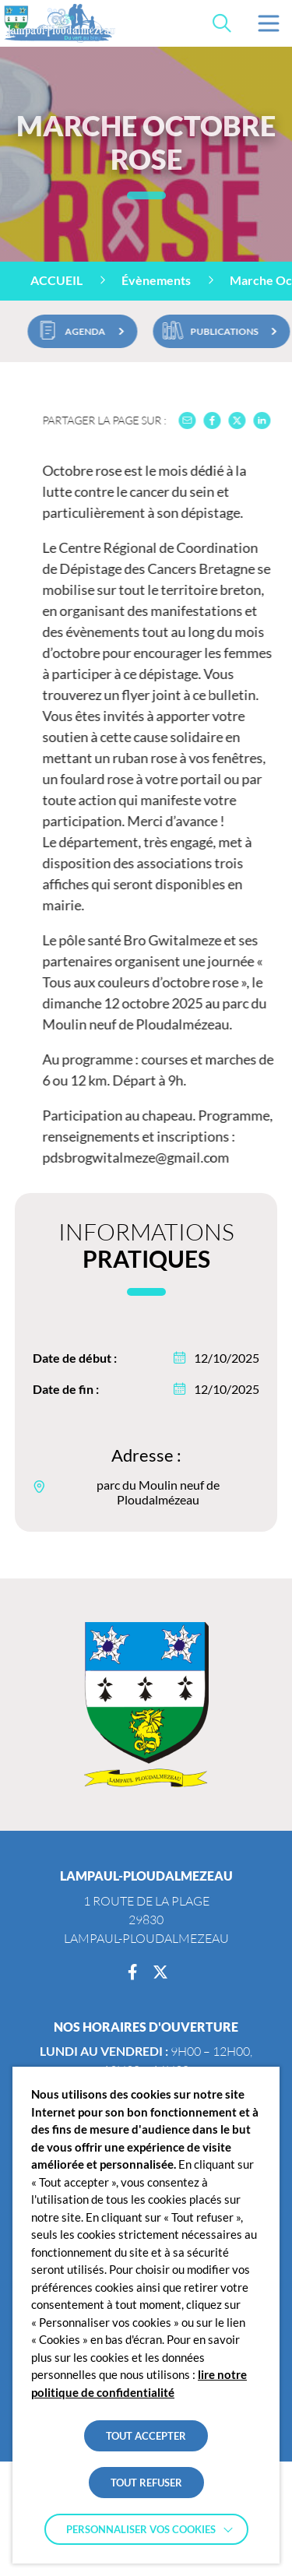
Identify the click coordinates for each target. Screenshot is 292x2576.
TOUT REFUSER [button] (146, 2482)
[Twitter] (160, 1972)
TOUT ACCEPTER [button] (146, 2436)
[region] (146, 281)
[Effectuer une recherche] (222, 23)
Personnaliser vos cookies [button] (141, 2529)
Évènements (156, 280)
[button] (268, 23)
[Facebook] (132, 1972)
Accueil (56, 280)
